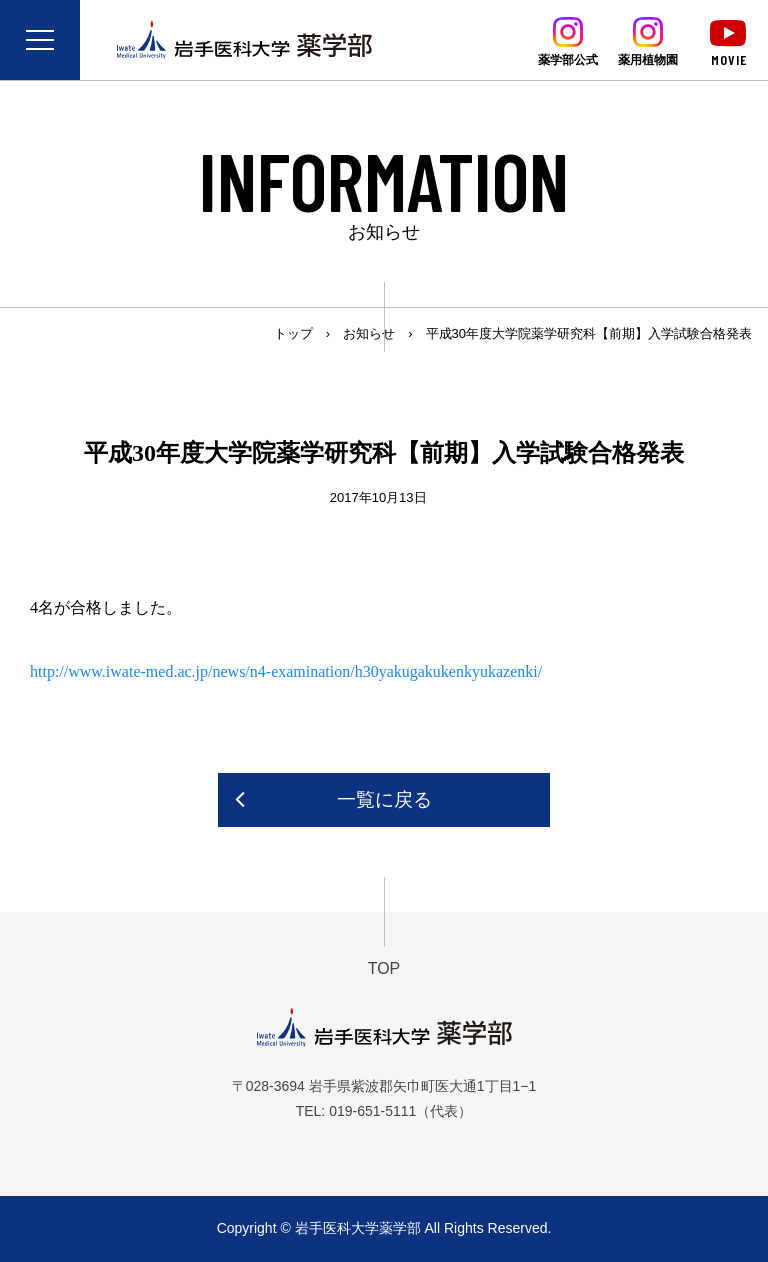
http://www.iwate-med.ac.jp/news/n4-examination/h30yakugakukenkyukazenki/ (286, 671)
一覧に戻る (384, 799)
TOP (384, 968)
